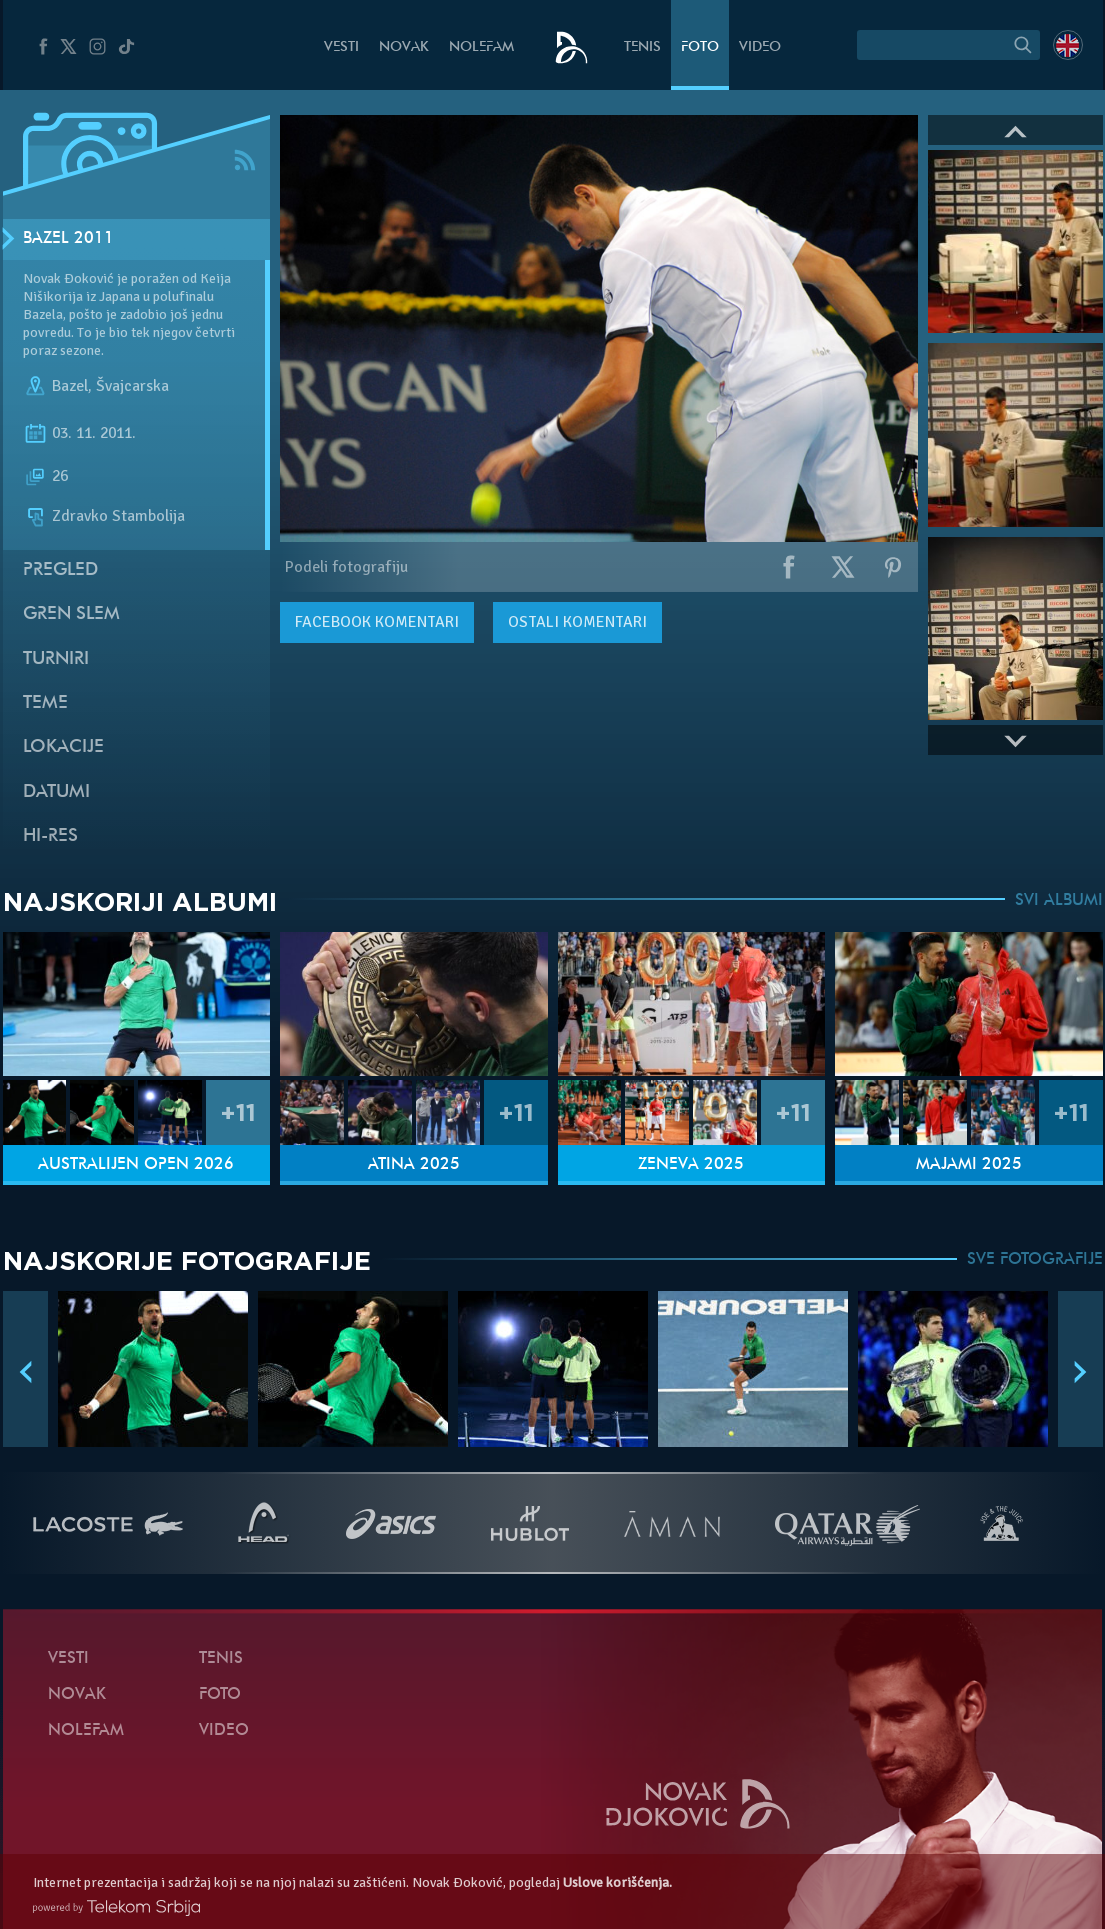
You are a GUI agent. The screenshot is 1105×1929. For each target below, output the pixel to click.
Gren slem (71, 614)
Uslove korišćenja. (617, 1882)
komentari (377, 622)
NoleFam (481, 47)
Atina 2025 (414, 1165)
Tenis (642, 47)
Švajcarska (132, 386)
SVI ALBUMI (1059, 901)
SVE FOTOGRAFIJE (1035, 1260)
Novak (404, 47)
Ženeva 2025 (691, 1165)
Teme (45, 703)
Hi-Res (50, 836)
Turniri (56, 659)
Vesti (341, 47)
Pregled (60, 570)
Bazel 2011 (68, 239)
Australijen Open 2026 (136, 1165)
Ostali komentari (577, 622)
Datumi (56, 792)
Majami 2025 (969, 1165)
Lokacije (63, 747)
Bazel (70, 386)
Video (760, 47)
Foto (700, 47)
